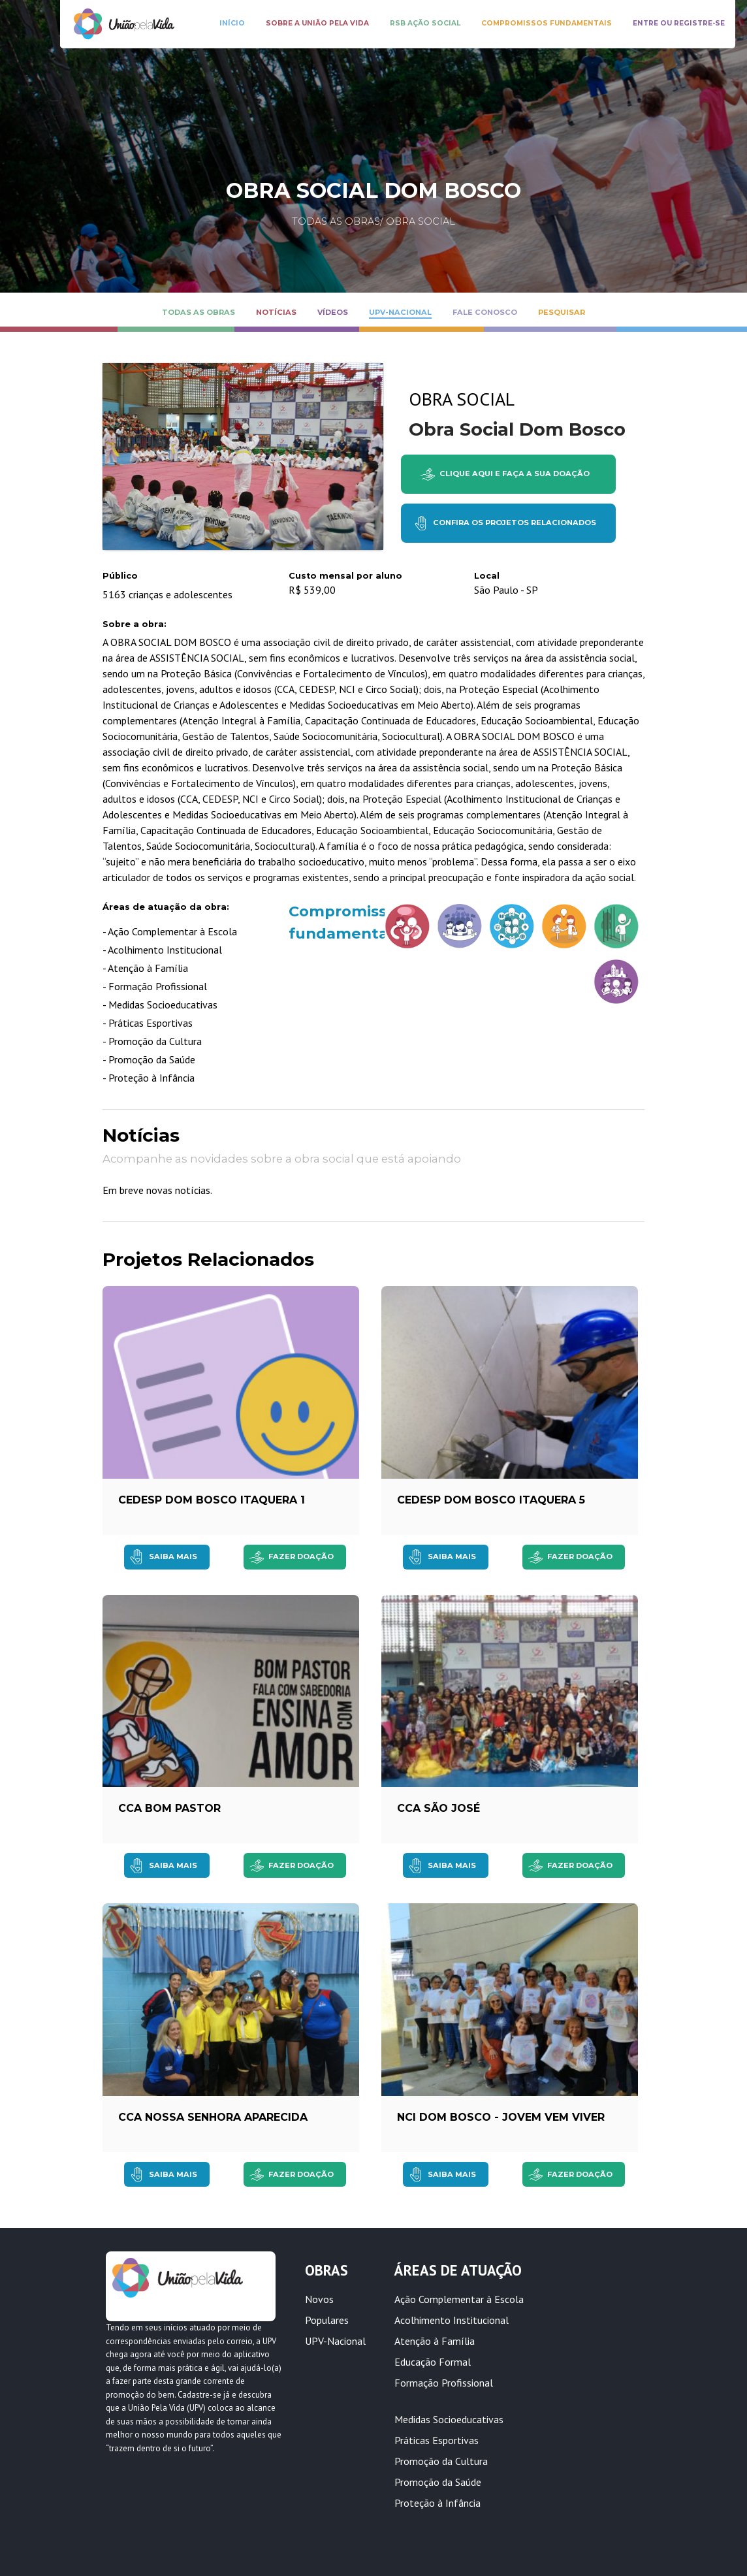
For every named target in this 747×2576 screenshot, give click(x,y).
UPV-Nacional (335, 2340)
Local (487, 576)
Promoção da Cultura (441, 2461)
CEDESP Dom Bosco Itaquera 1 (211, 1500)
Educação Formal (432, 2361)
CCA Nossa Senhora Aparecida (213, 2117)
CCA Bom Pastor (169, 1808)
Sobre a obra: (135, 624)
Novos (319, 2299)
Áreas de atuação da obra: (166, 907)
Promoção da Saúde (437, 2481)
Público (120, 576)
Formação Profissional (443, 2382)
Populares (327, 2319)
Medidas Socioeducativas (448, 2419)
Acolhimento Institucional (451, 2319)
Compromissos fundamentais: (323, 922)
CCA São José (438, 1808)
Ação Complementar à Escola (459, 2299)
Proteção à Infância (437, 2502)
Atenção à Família (434, 2340)
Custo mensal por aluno (345, 576)
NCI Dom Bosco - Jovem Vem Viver (501, 2117)
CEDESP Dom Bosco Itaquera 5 (491, 1500)
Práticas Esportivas (436, 2440)
